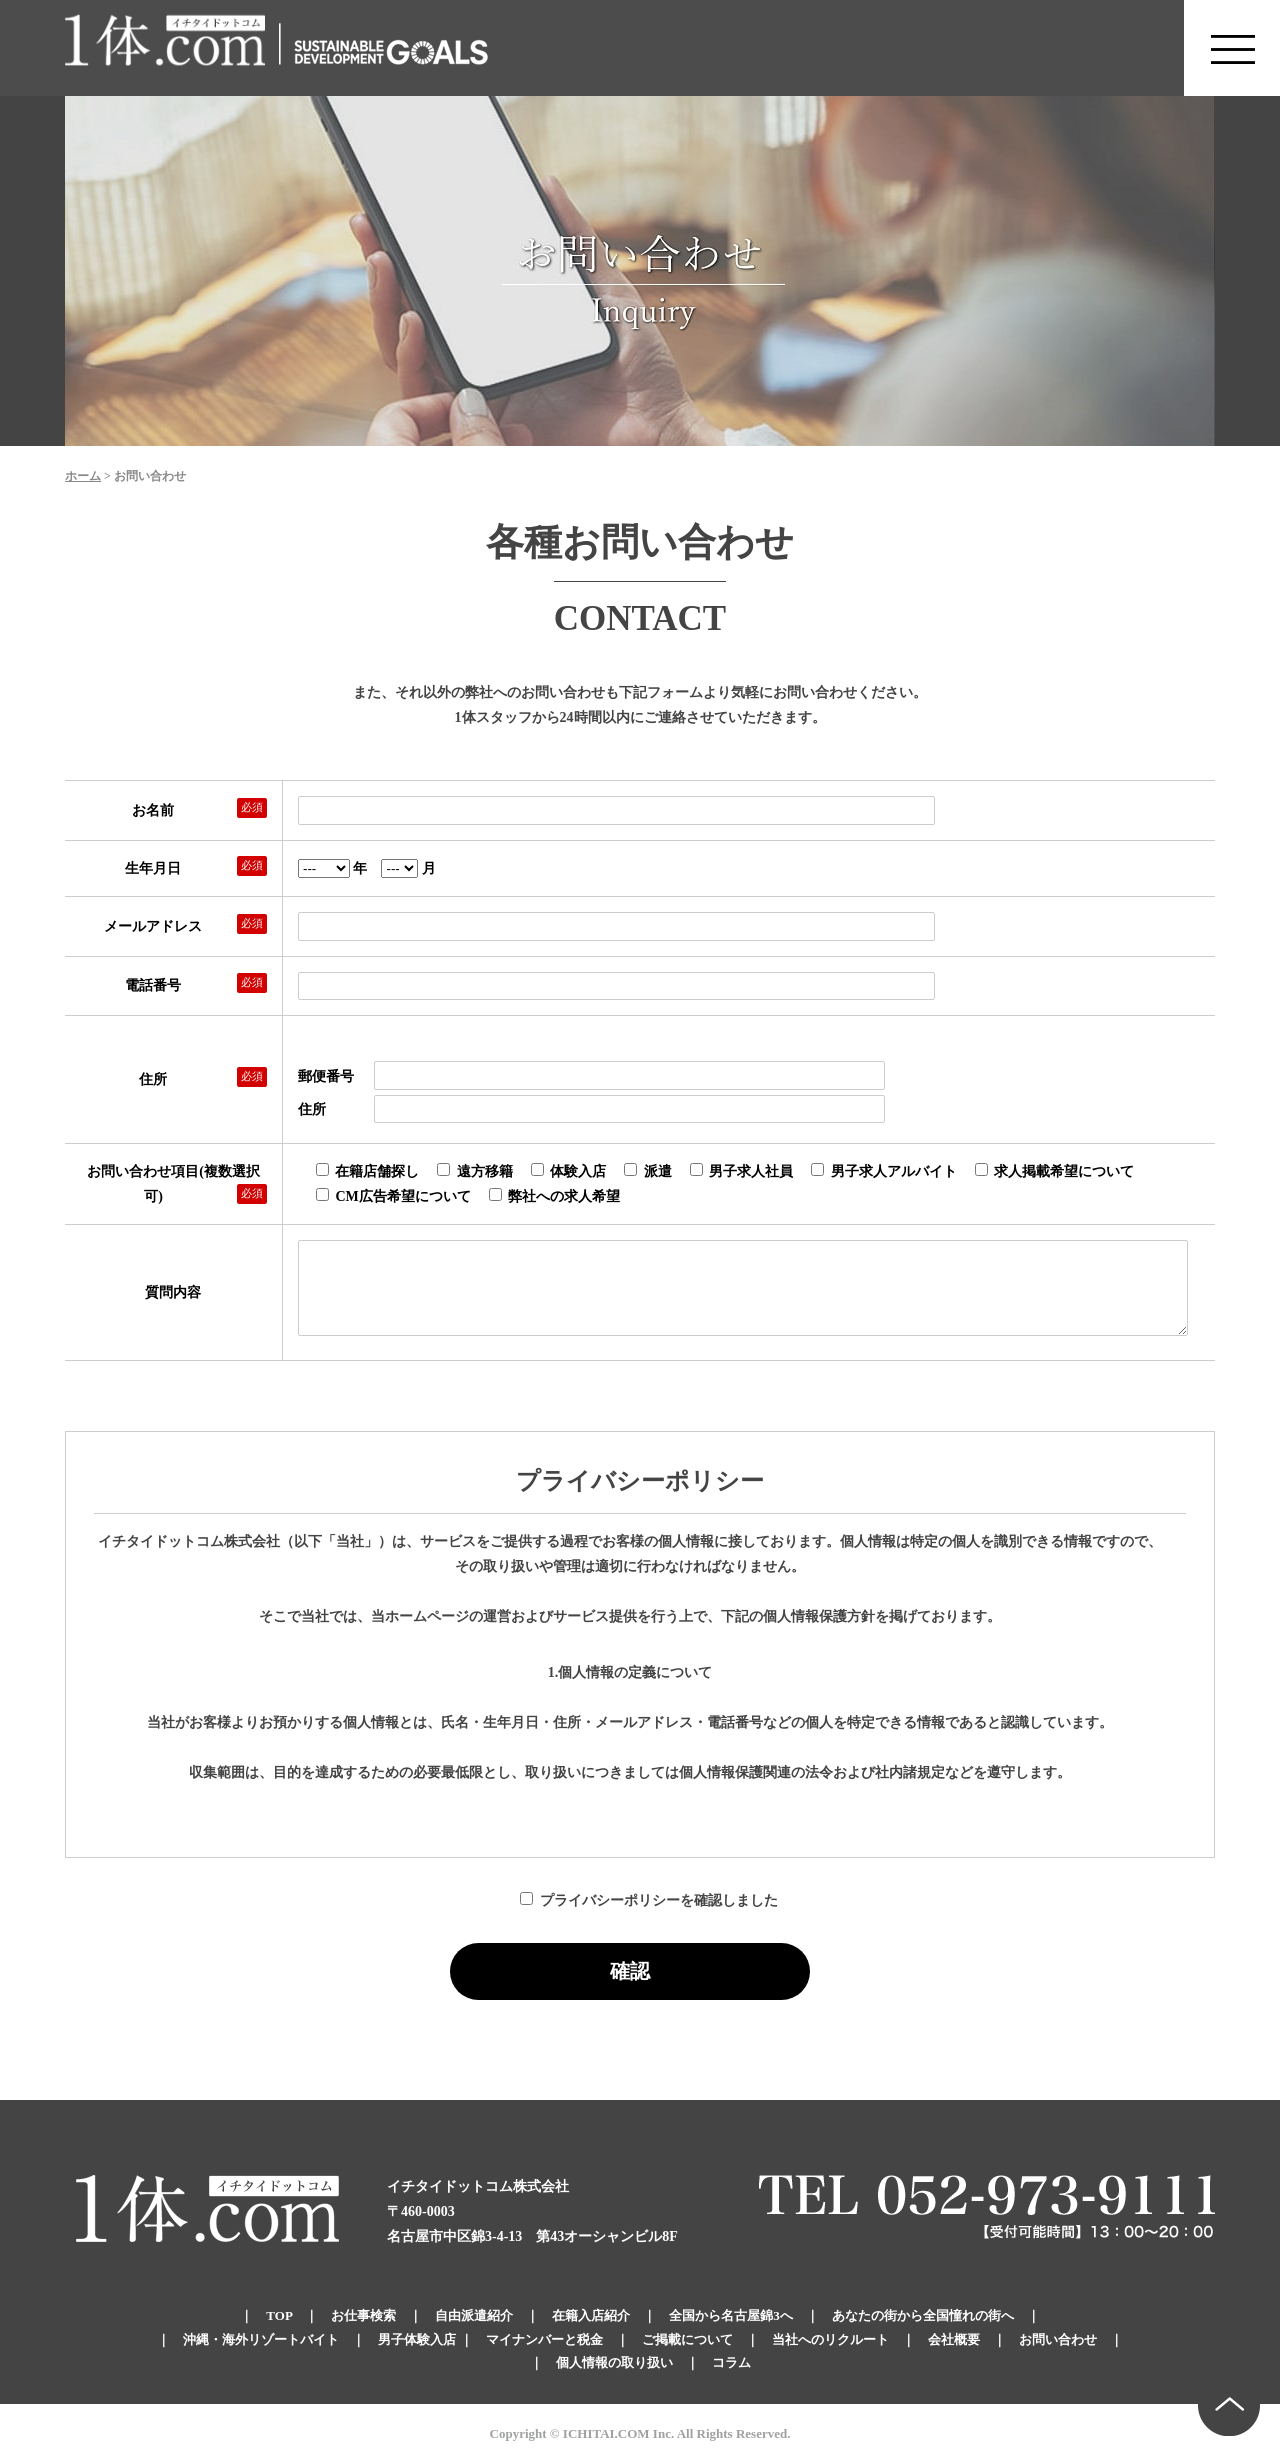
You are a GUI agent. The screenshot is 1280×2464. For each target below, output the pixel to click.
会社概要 (954, 2339)
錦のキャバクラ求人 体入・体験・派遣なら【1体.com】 (166, 48)
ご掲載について (687, 2339)
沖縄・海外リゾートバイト (261, 2339)
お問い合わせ (1058, 2339)
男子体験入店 (417, 2339)
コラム (731, 2362)
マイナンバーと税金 (544, 2339)
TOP (279, 2315)
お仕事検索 (363, 2315)
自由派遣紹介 (474, 2315)
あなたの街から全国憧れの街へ (923, 2315)
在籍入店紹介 (591, 2315)
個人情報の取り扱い (614, 2362)
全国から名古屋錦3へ (731, 2315)
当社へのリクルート (830, 2339)
